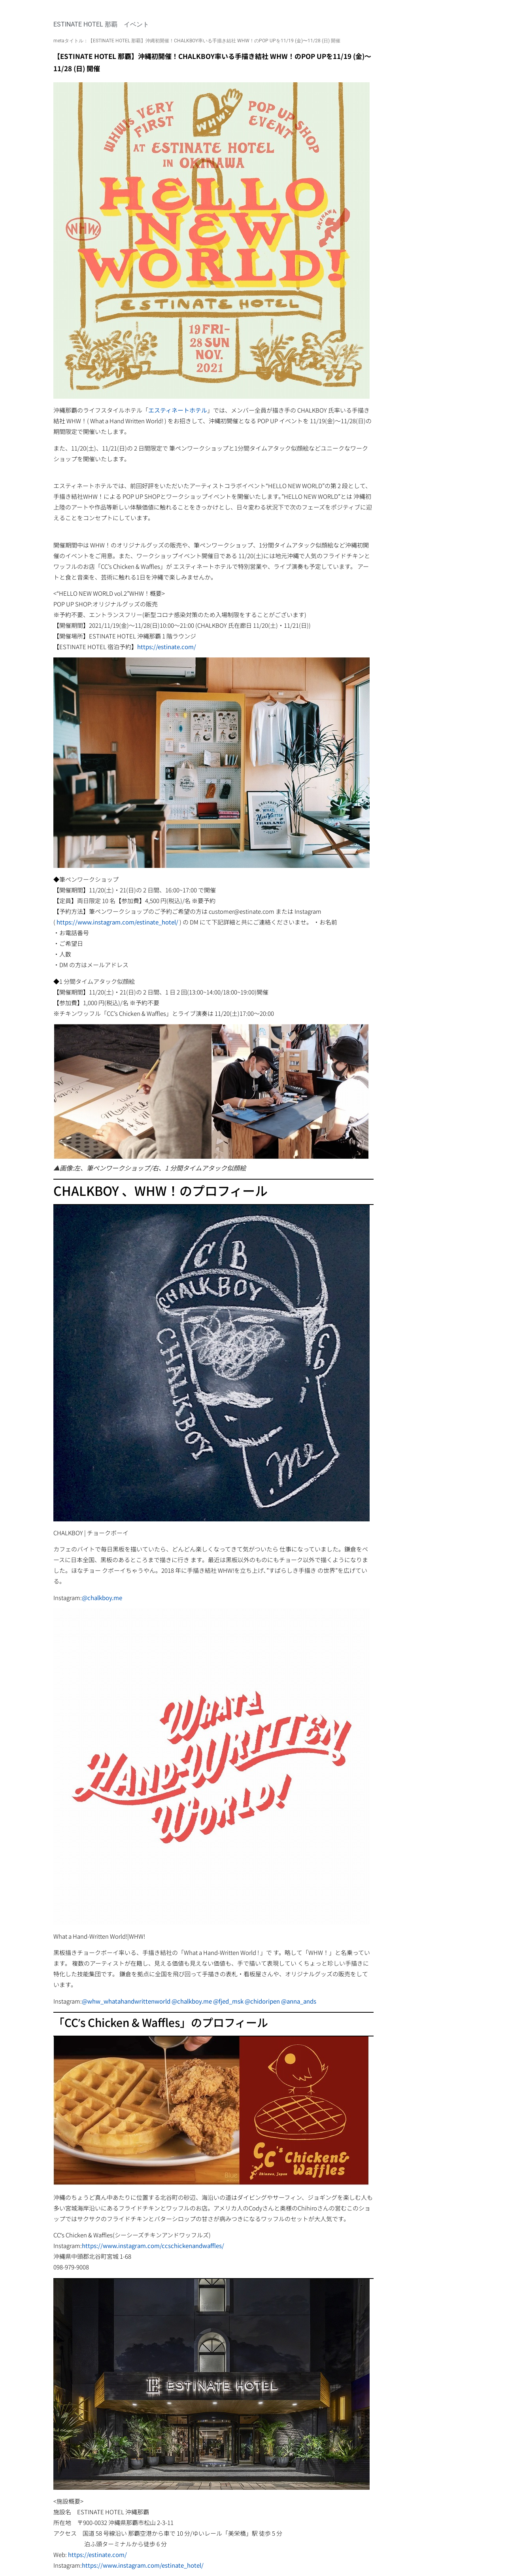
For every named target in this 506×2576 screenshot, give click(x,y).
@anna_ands (298, 2001)
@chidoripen (262, 2001)
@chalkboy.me (102, 1597)
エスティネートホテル (177, 410)
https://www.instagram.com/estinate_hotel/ (117, 922)
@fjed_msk (228, 2001)
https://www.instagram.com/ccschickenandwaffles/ (153, 2245)
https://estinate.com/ (166, 646)
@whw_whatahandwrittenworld (126, 2001)
